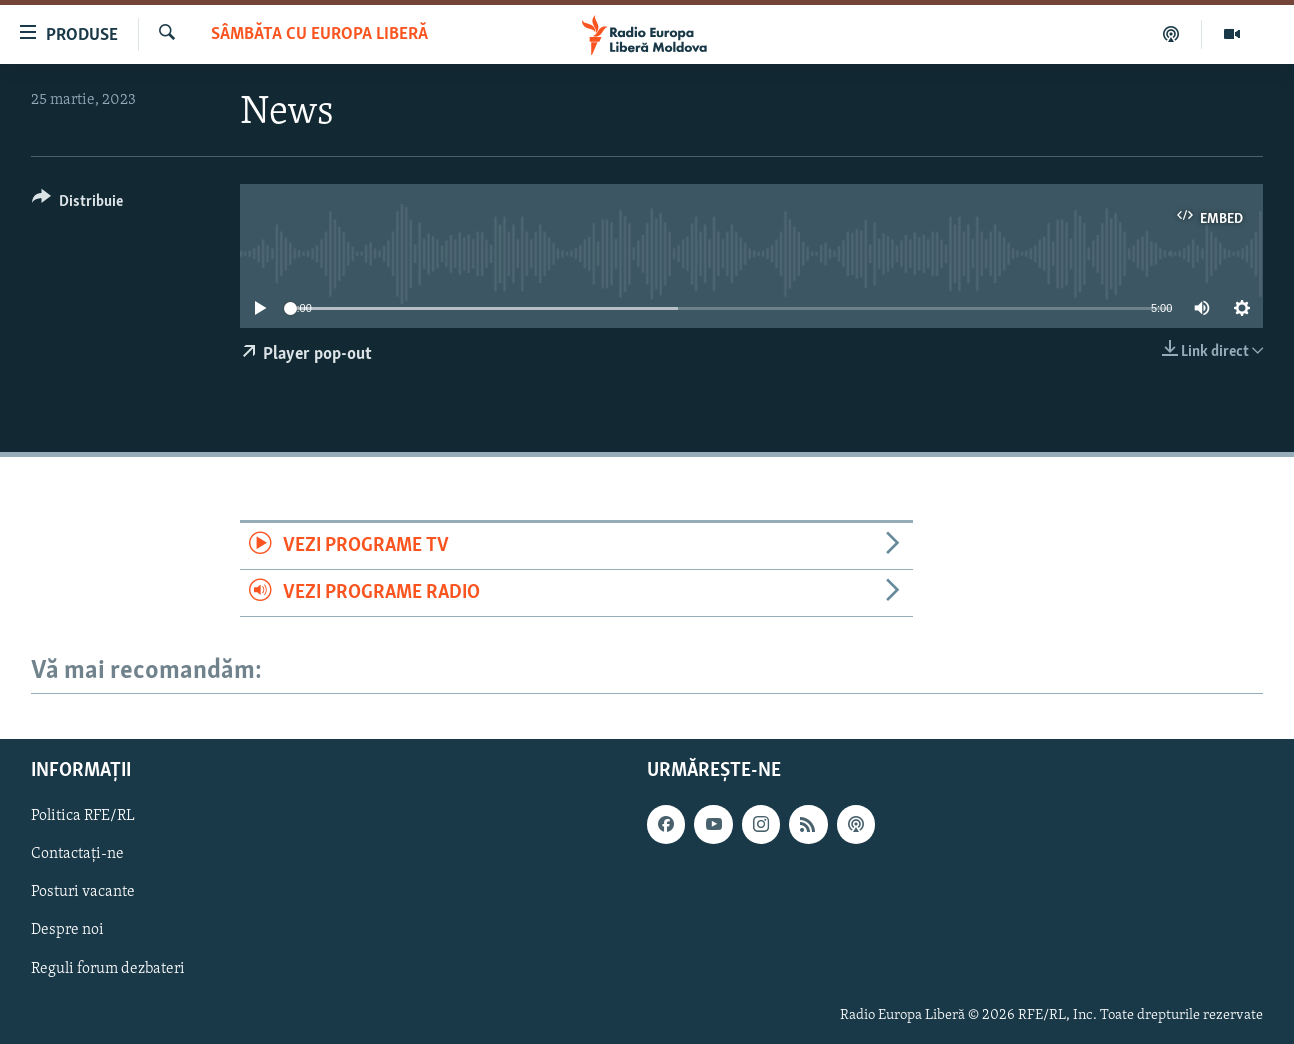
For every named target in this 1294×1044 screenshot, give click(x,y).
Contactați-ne (77, 854)
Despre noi (67, 931)
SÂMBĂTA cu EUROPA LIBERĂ (319, 34)
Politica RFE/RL (83, 816)
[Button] (77, 204)
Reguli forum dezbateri (108, 969)
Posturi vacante (83, 893)
